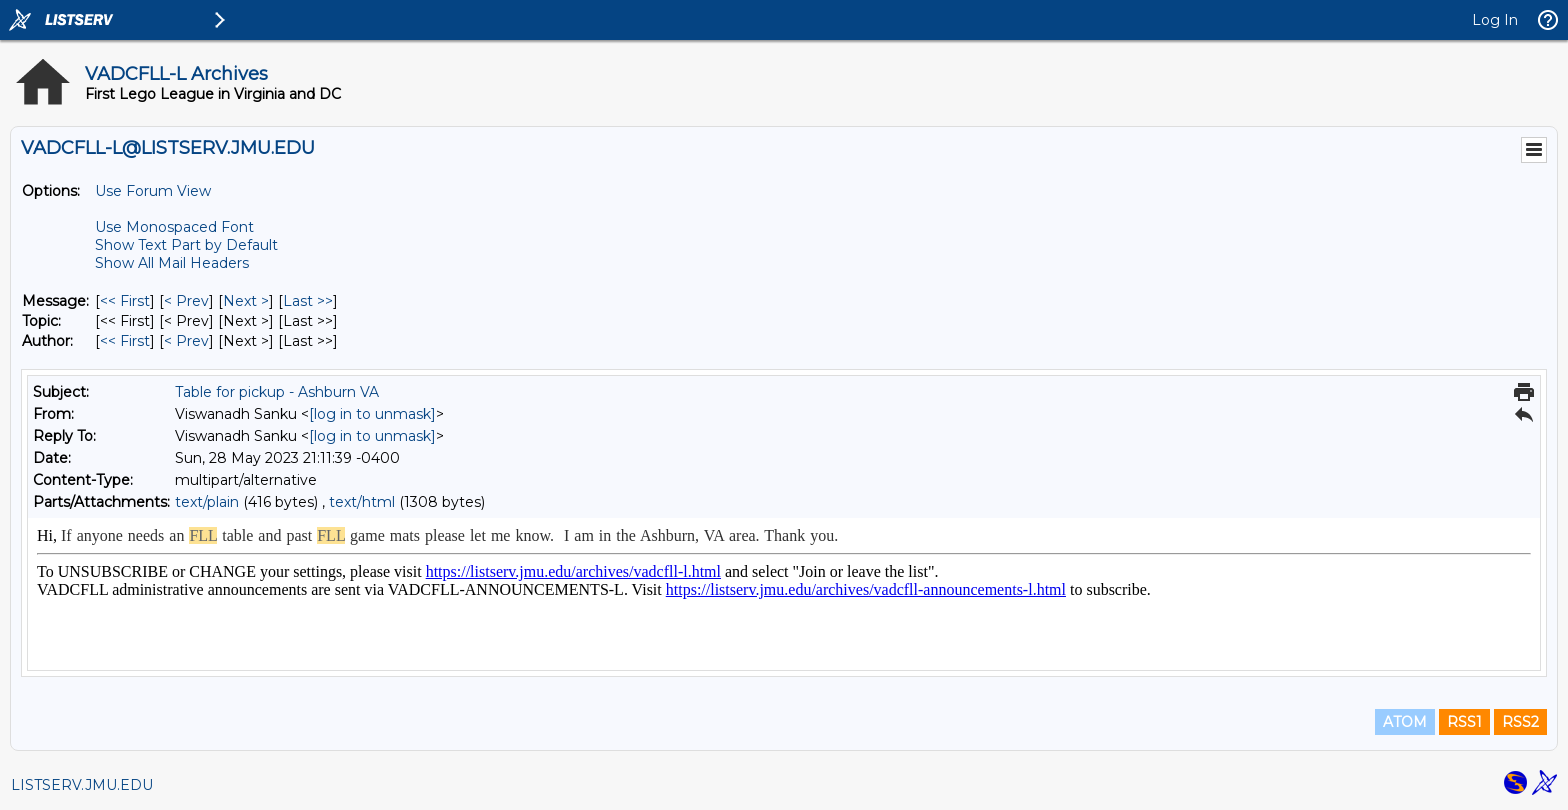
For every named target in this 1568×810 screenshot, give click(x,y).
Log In (1495, 20)
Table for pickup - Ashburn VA (277, 392)
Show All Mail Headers (172, 263)
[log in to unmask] (372, 414)
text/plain (207, 502)
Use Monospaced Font (174, 227)
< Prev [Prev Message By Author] (186, 341)
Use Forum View (153, 191)
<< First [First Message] (125, 301)
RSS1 (1464, 722)
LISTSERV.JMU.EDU (82, 785)
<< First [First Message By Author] (125, 341)
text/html (362, 502)
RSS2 (1520, 722)
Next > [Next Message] (246, 301)
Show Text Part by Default (186, 245)
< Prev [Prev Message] (186, 301)
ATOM (1405, 722)
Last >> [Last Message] (308, 301)
